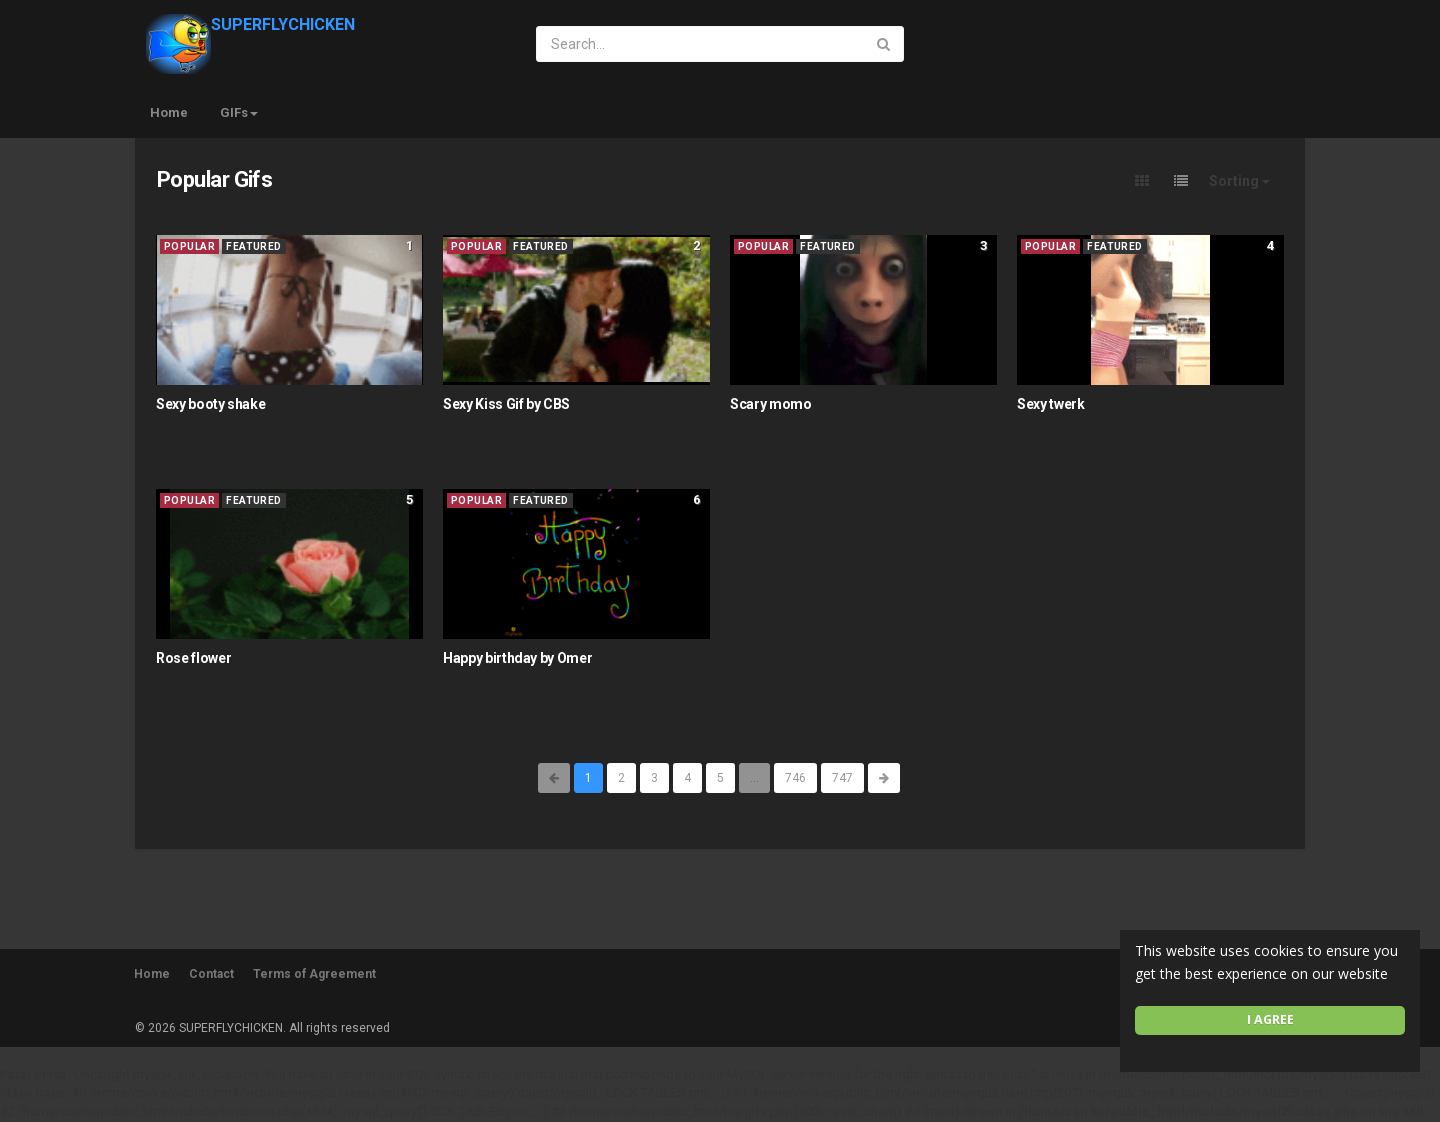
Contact (211, 974)
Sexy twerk (1051, 404)
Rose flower (193, 658)
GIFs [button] (239, 112)
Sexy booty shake (210, 404)
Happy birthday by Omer (517, 658)
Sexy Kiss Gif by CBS (506, 404)
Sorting (1239, 181)
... (754, 778)
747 (842, 778)
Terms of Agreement (314, 974)
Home (169, 112)
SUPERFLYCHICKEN (250, 24)
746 (795, 778)
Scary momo (771, 404)
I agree (1270, 1019)
